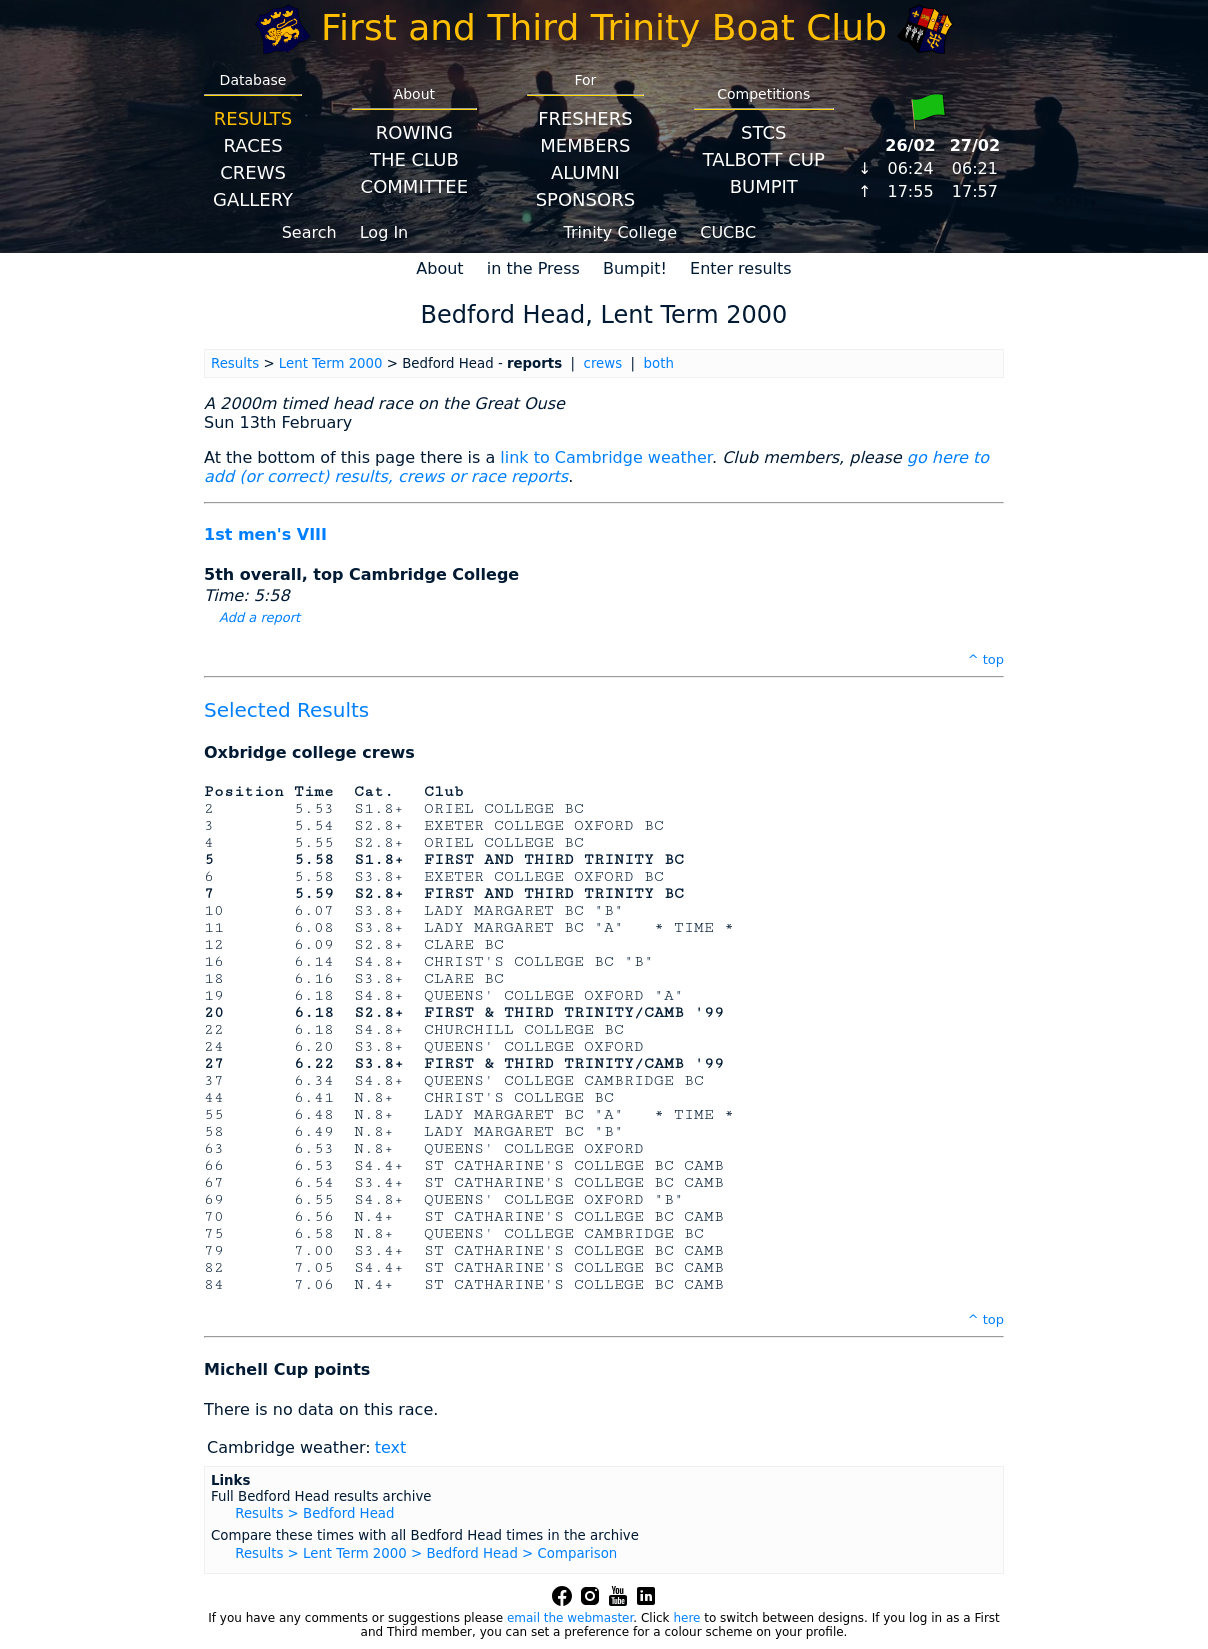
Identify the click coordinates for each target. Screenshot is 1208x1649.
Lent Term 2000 (331, 363)
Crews (253, 172)
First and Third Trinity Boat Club (604, 27)
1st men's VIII (265, 534)
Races (252, 145)
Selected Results (286, 710)
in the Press (533, 268)
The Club (414, 159)
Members (585, 145)
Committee (415, 186)
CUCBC (728, 232)
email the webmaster (570, 1618)
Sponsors (585, 199)
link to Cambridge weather (606, 457)
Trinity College (621, 232)
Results (253, 118)
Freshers (585, 118)
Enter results (741, 268)
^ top (986, 659)
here (686, 1618)
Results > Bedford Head (314, 1513)
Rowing (414, 132)
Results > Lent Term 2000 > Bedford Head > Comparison (426, 1553)
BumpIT (764, 186)
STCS (763, 132)
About (439, 268)
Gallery (253, 199)
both (659, 363)
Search (309, 232)
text (391, 1447)
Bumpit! (635, 268)
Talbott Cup (764, 159)
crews (603, 363)
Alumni (585, 172)
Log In (384, 232)
